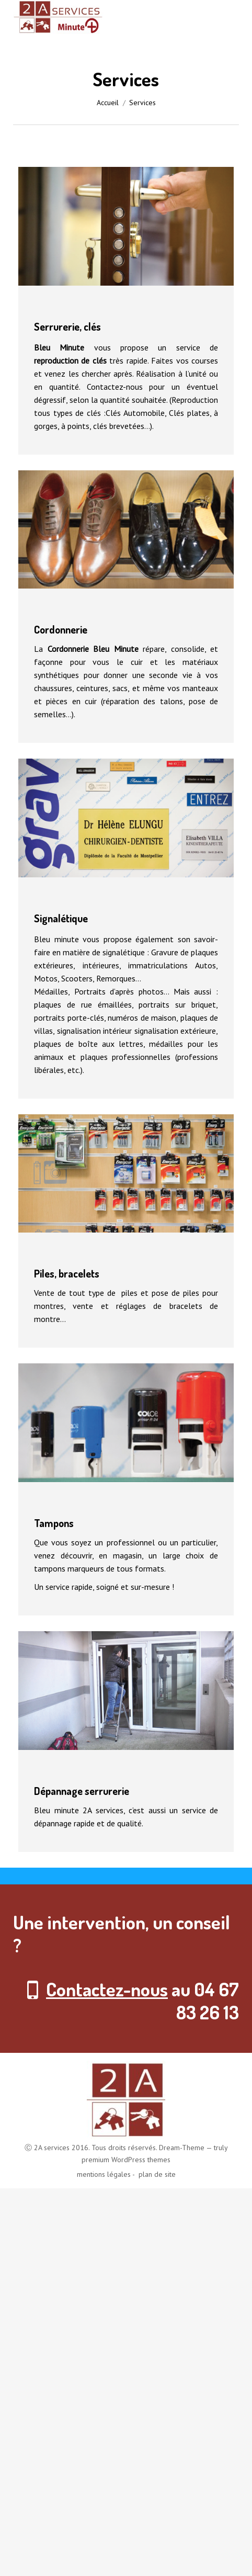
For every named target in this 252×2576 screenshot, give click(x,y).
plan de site (156, 2174)
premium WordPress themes (126, 2159)
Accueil (108, 102)
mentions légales (104, 2174)
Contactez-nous (107, 1989)
